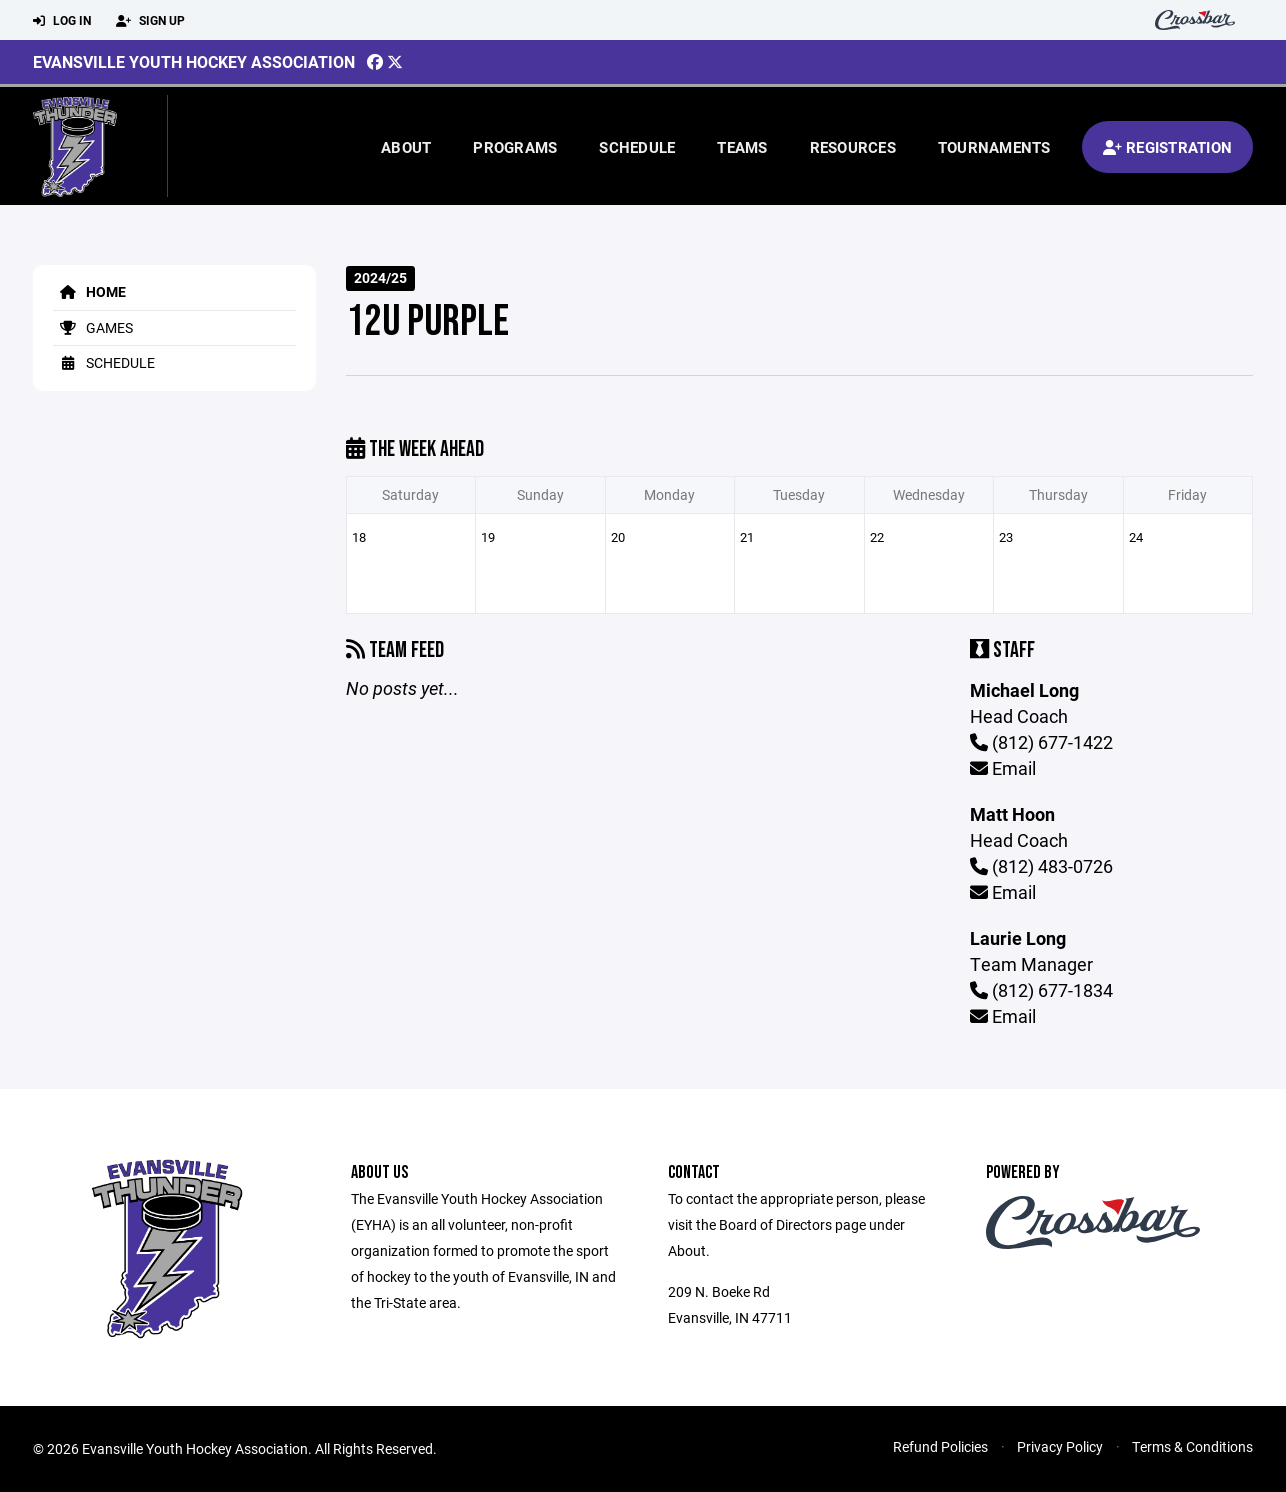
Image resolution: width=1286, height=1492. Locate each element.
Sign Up (150, 21)
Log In (62, 21)
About (406, 147)
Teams (742, 147)
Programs (515, 147)
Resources (853, 147)
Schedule (637, 147)
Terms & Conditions (1192, 1446)
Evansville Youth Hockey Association (194, 61)
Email (1003, 768)
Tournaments (994, 147)
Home (89, 291)
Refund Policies (940, 1446)
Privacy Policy (1060, 1446)
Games (93, 327)
